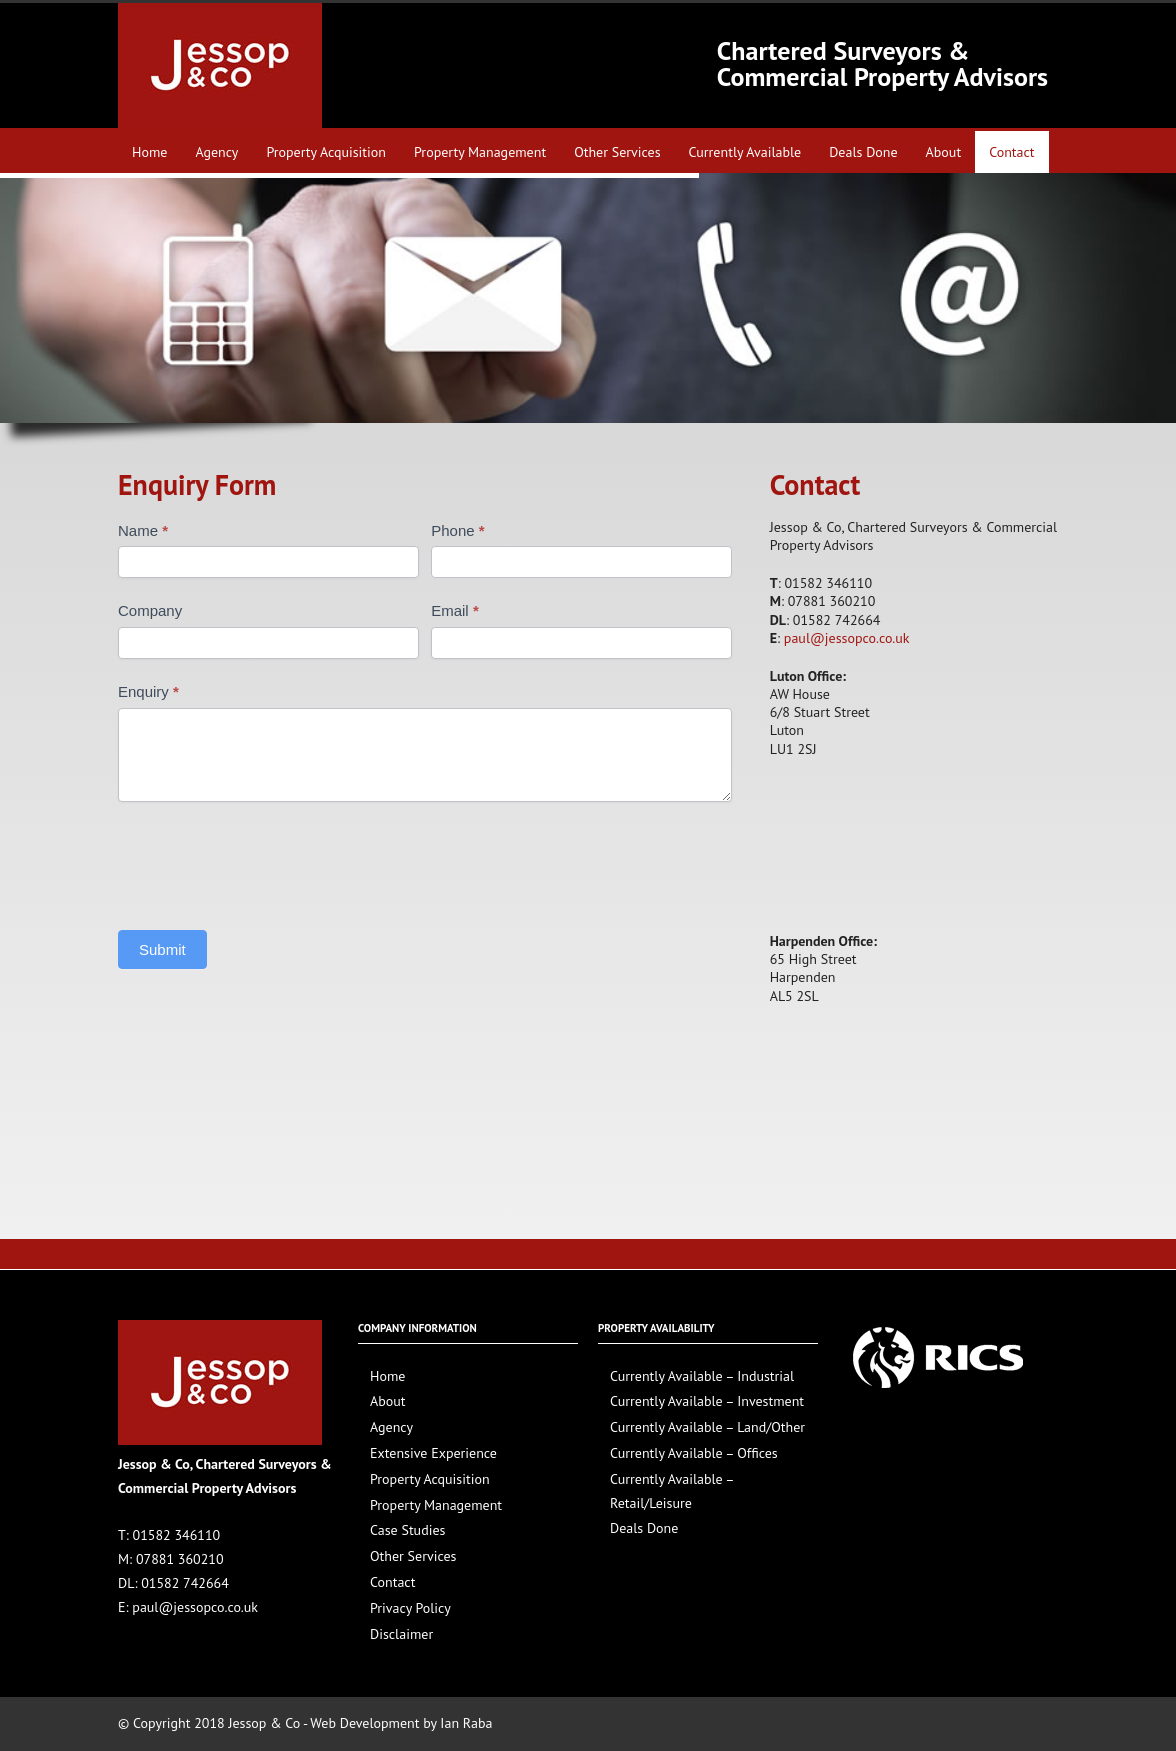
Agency (216, 152)
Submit (162, 949)
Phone (457, 530)
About (944, 152)
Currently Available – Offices (694, 1453)
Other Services (617, 152)
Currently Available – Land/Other (707, 1427)
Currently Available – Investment (707, 1401)
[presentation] (270, 861)
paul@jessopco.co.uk (847, 638)
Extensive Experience (433, 1453)
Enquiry (148, 691)
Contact (1011, 152)
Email (455, 610)
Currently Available (745, 152)
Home (149, 152)
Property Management (480, 152)
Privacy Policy (410, 1608)
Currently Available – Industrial (702, 1376)
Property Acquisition (326, 152)
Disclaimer (401, 1634)
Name (143, 530)
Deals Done (863, 152)
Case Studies (407, 1530)
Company (150, 610)
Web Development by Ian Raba (401, 1723)
